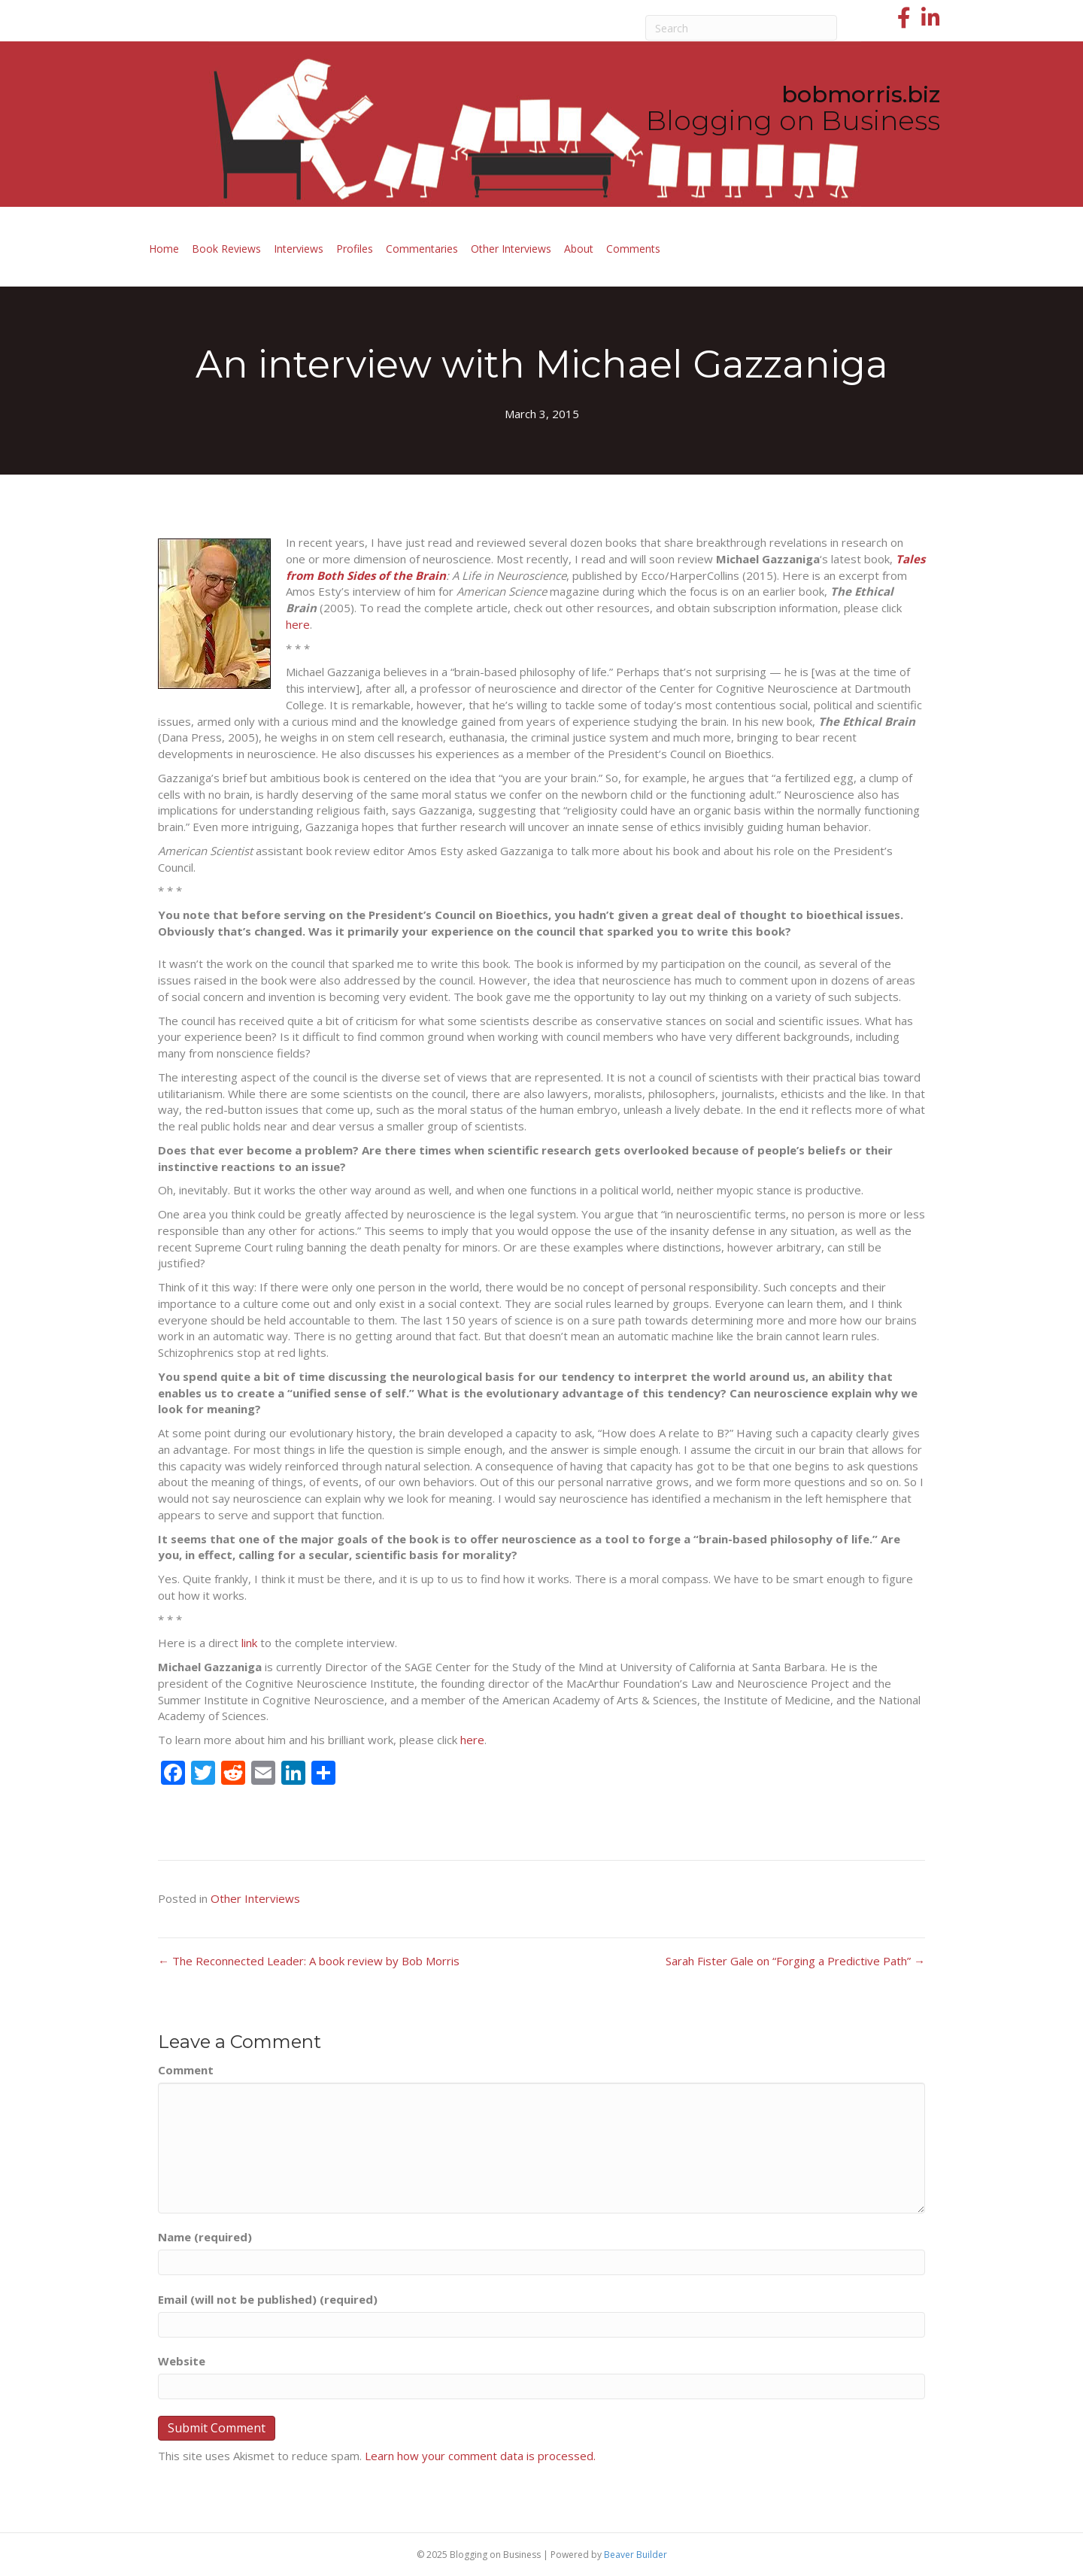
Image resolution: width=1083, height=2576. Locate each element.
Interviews (298, 248)
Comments (633, 248)
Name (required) (205, 2236)
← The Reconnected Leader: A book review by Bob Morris (309, 1960)
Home (164, 248)
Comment (186, 2069)
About (578, 248)
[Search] (741, 28)
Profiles (354, 248)
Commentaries (422, 248)
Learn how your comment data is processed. (480, 2455)
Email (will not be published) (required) (268, 2299)
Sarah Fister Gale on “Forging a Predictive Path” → (795, 1960)
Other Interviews (511, 248)
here (298, 624)
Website (181, 2360)
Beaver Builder (635, 2554)
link (249, 1642)
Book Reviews (226, 248)
